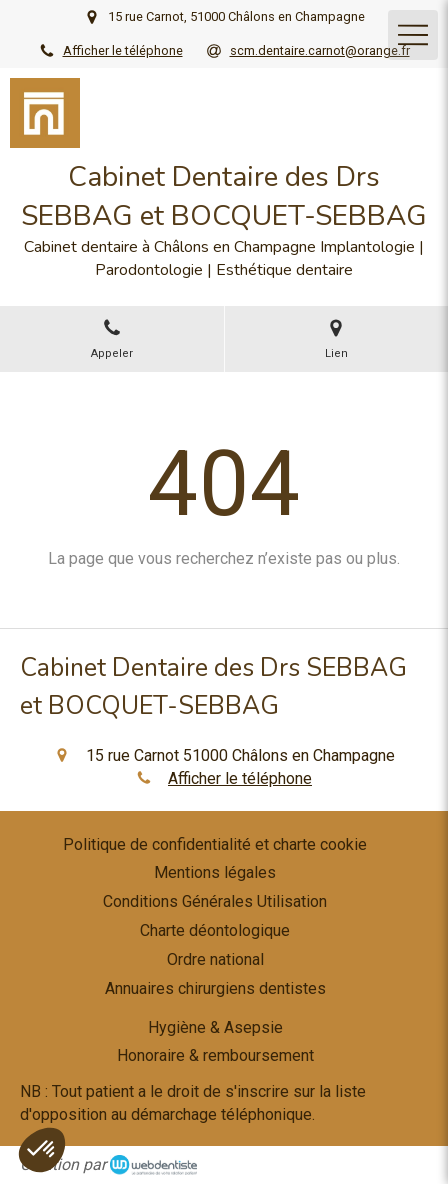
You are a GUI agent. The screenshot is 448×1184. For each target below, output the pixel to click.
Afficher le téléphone (123, 50)
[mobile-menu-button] (413, 35)
